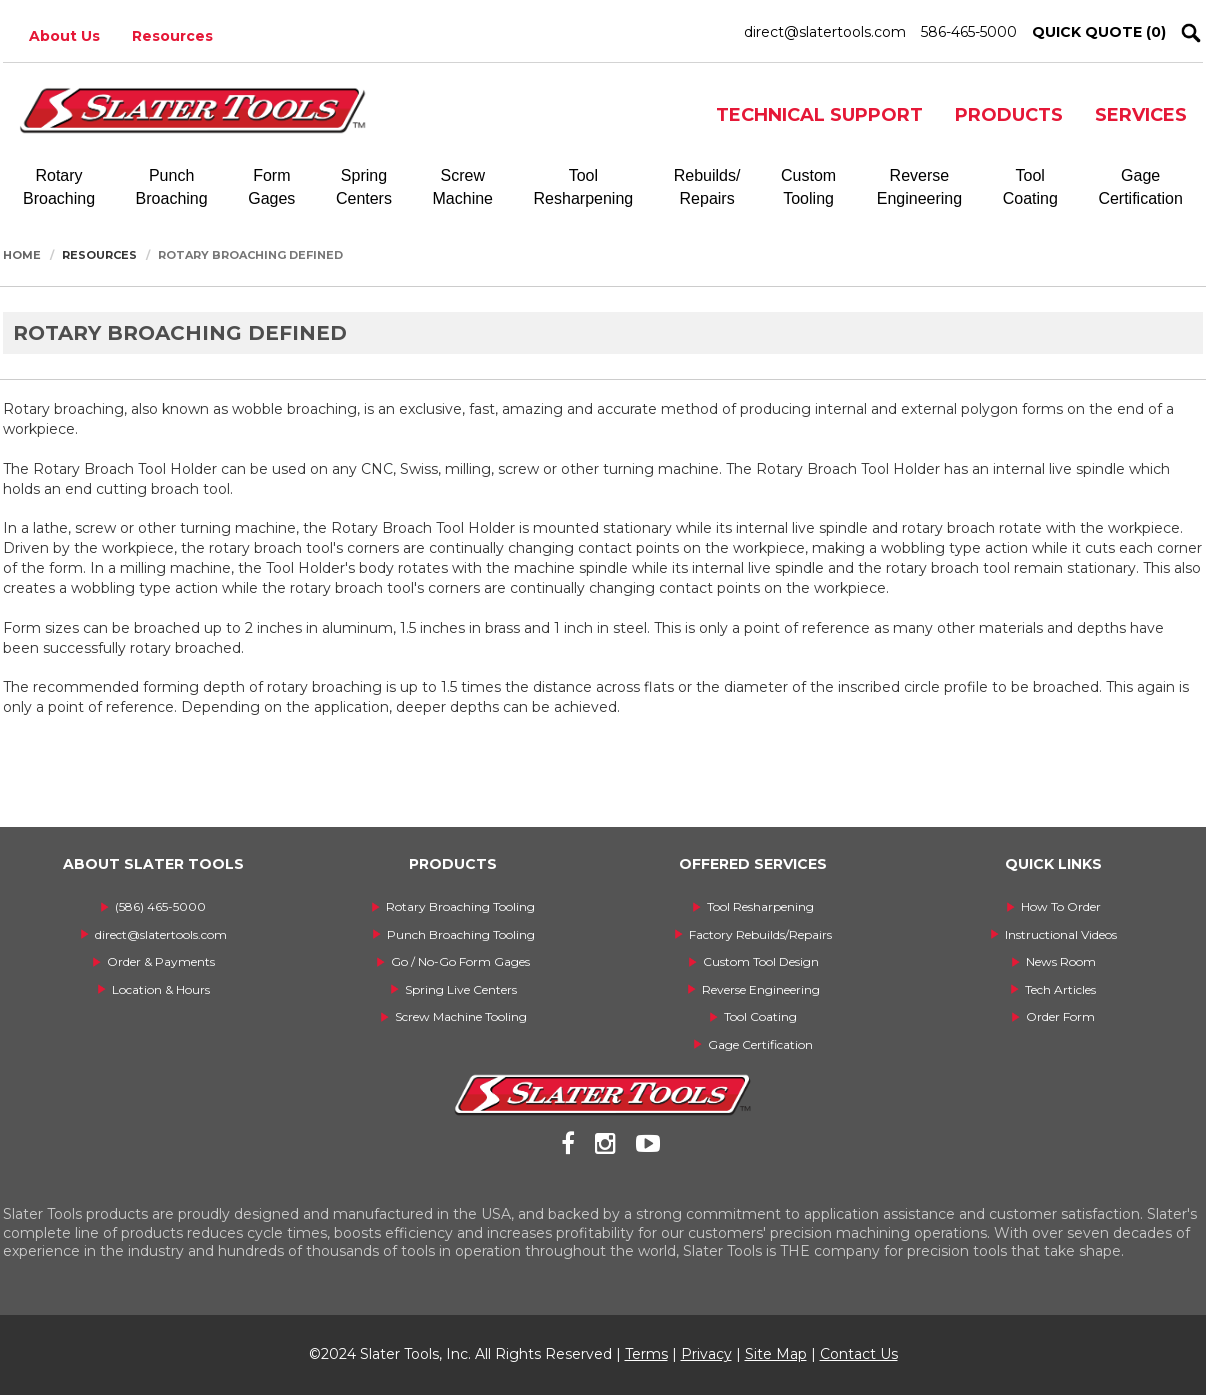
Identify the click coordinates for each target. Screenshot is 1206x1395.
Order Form (1060, 1016)
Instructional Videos (1061, 934)
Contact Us (859, 1354)
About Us (64, 36)
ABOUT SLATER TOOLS (153, 864)
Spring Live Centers (461, 989)
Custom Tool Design (761, 961)
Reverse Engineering (761, 989)
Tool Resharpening (760, 906)
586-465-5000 (969, 32)
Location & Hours (161, 989)
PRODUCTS (1009, 115)
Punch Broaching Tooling (461, 934)
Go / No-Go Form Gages (460, 961)
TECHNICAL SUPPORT (819, 115)
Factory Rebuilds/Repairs (760, 934)
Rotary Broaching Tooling (460, 906)
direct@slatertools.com (825, 32)
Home (22, 255)
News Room (1061, 961)
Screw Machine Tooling (461, 1016)
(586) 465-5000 (160, 906)
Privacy (706, 1354)
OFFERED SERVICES (753, 864)
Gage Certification (760, 1044)
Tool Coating (760, 1016)
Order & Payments (161, 961)
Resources (172, 36)
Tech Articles (1060, 989)
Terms (646, 1354)
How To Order (1061, 906)
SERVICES (1141, 115)
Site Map (776, 1354)
